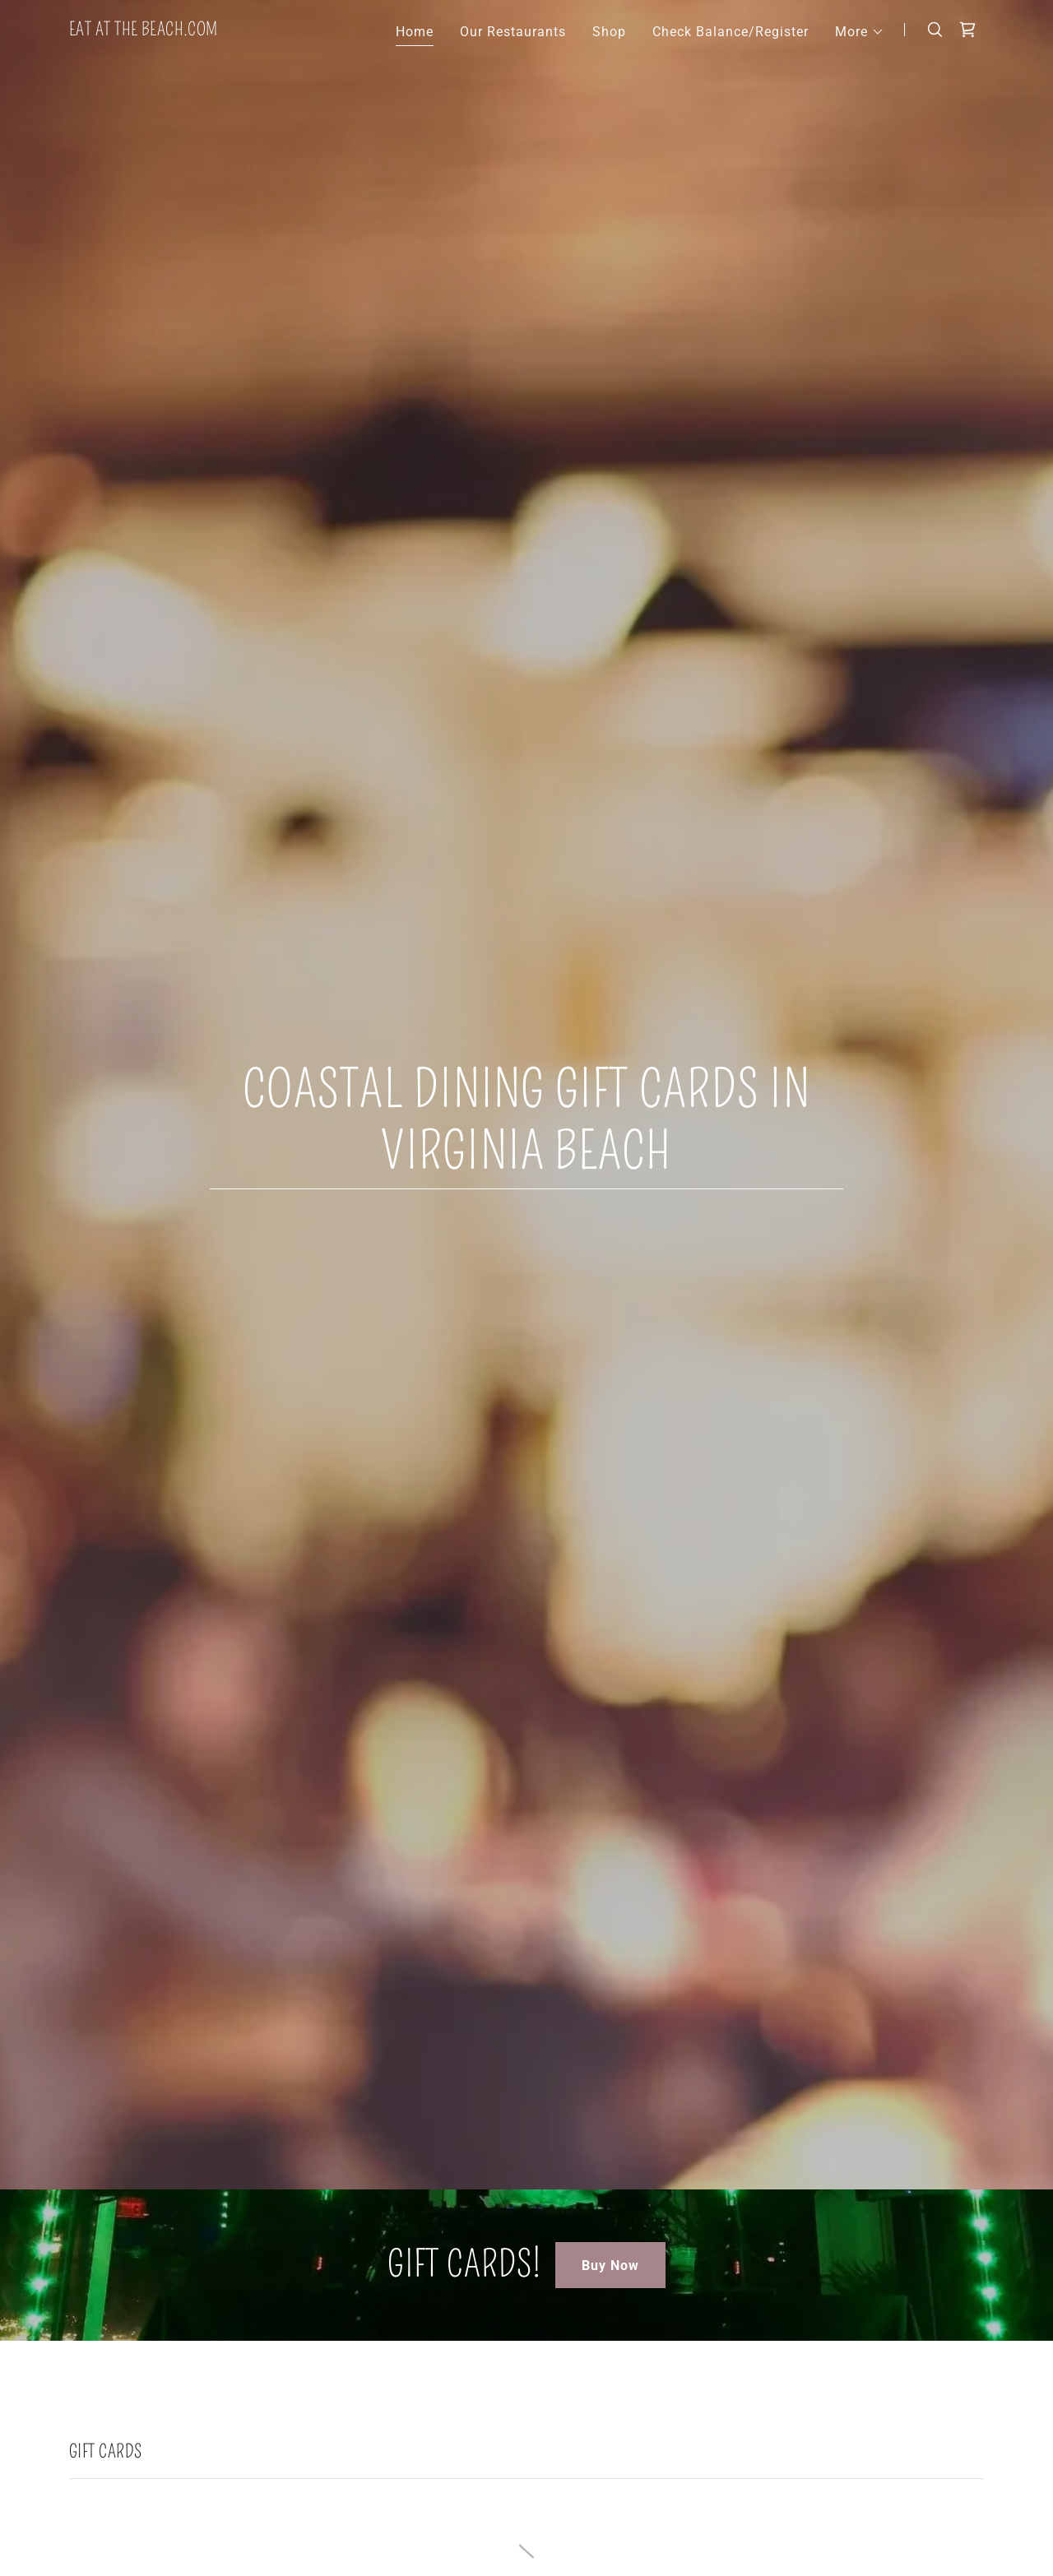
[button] (859, 32)
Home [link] (415, 31)
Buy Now (610, 2265)
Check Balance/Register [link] (730, 31)
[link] (143, 31)
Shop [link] (609, 31)
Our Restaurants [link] (513, 31)
